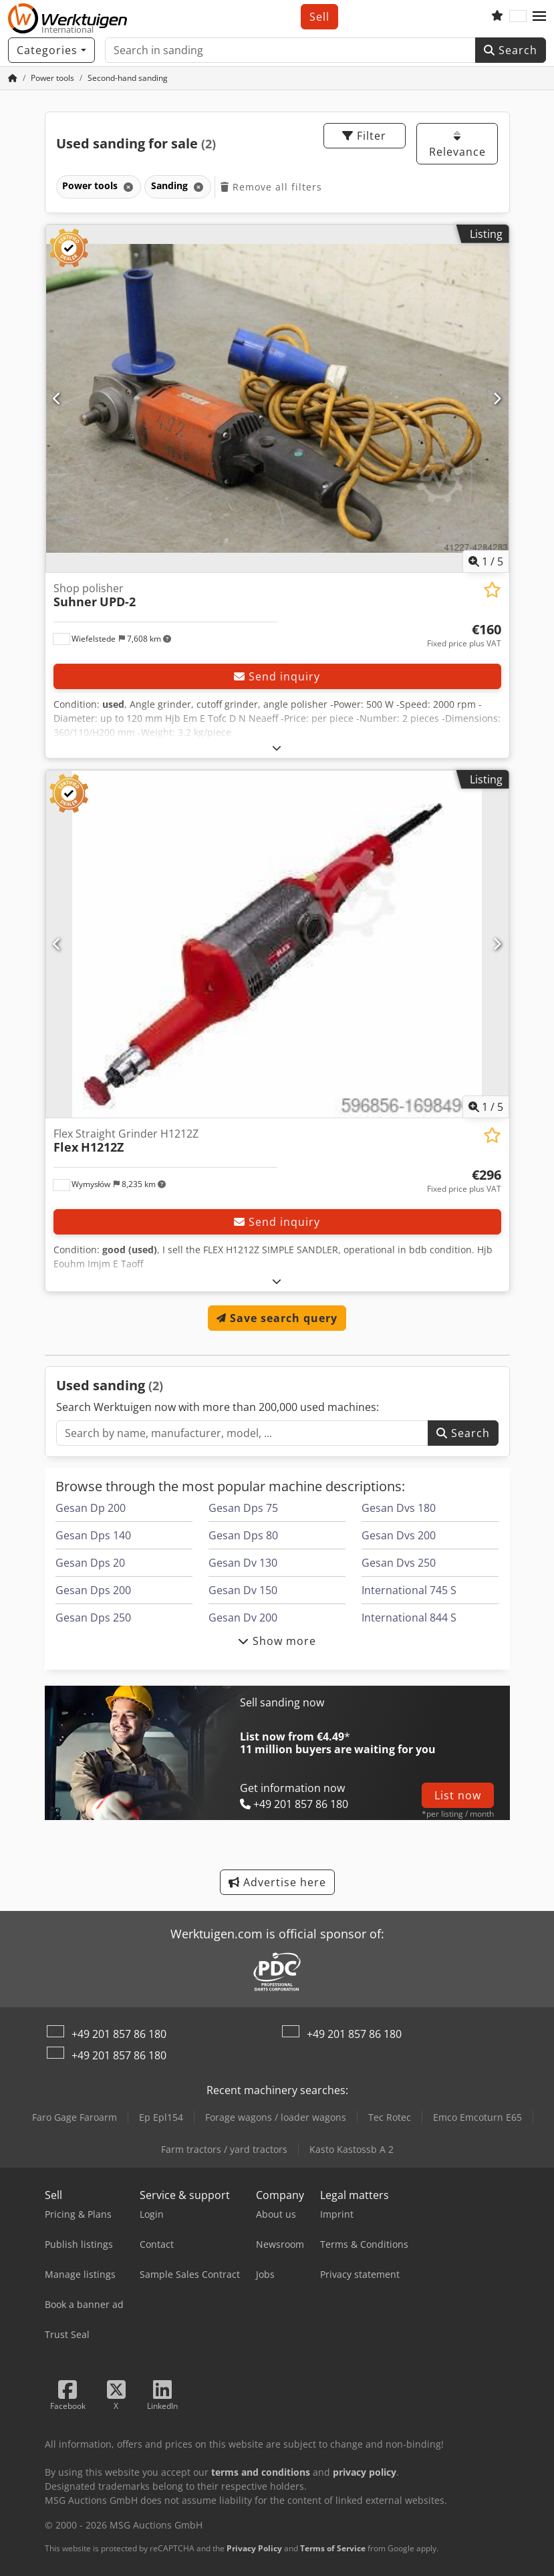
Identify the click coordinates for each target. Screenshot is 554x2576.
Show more (277, 1641)
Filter (364, 135)
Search (510, 50)
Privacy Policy (254, 2548)
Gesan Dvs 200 (399, 1535)
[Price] (464, 636)
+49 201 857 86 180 (119, 2034)
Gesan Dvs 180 (399, 1508)
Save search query (277, 1318)
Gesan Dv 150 (243, 1590)
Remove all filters (271, 186)
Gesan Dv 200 (243, 1617)
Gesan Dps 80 (243, 1535)
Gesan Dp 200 (90, 1508)
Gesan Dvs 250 (399, 1562)
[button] (539, 16)
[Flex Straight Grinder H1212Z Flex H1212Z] (277, 944)
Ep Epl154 (161, 2117)
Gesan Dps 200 (93, 1590)
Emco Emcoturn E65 (477, 2117)
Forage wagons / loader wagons (275, 2117)
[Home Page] (12, 78)
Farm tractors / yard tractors (224, 2149)
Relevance (457, 144)
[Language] (518, 16)
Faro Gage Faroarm (74, 2117)
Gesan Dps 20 (90, 1562)
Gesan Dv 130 (243, 1562)
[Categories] (51, 50)
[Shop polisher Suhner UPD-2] (277, 398)
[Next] (497, 398)
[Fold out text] (277, 747)
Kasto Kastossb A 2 (351, 2149)
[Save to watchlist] (492, 590)
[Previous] (57, 398)
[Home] (52, 78)
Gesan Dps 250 (93, 1617)
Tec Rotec (389, 2117)
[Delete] (127, 187)
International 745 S (409, 1590)
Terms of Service (333, 2548)
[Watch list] (497, 16)
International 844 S (409, 1617)
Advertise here (277, 1882)
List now (457, 1795)
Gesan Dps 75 (243, 1508)
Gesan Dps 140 (93, 1535)
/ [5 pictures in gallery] (485, 561)
